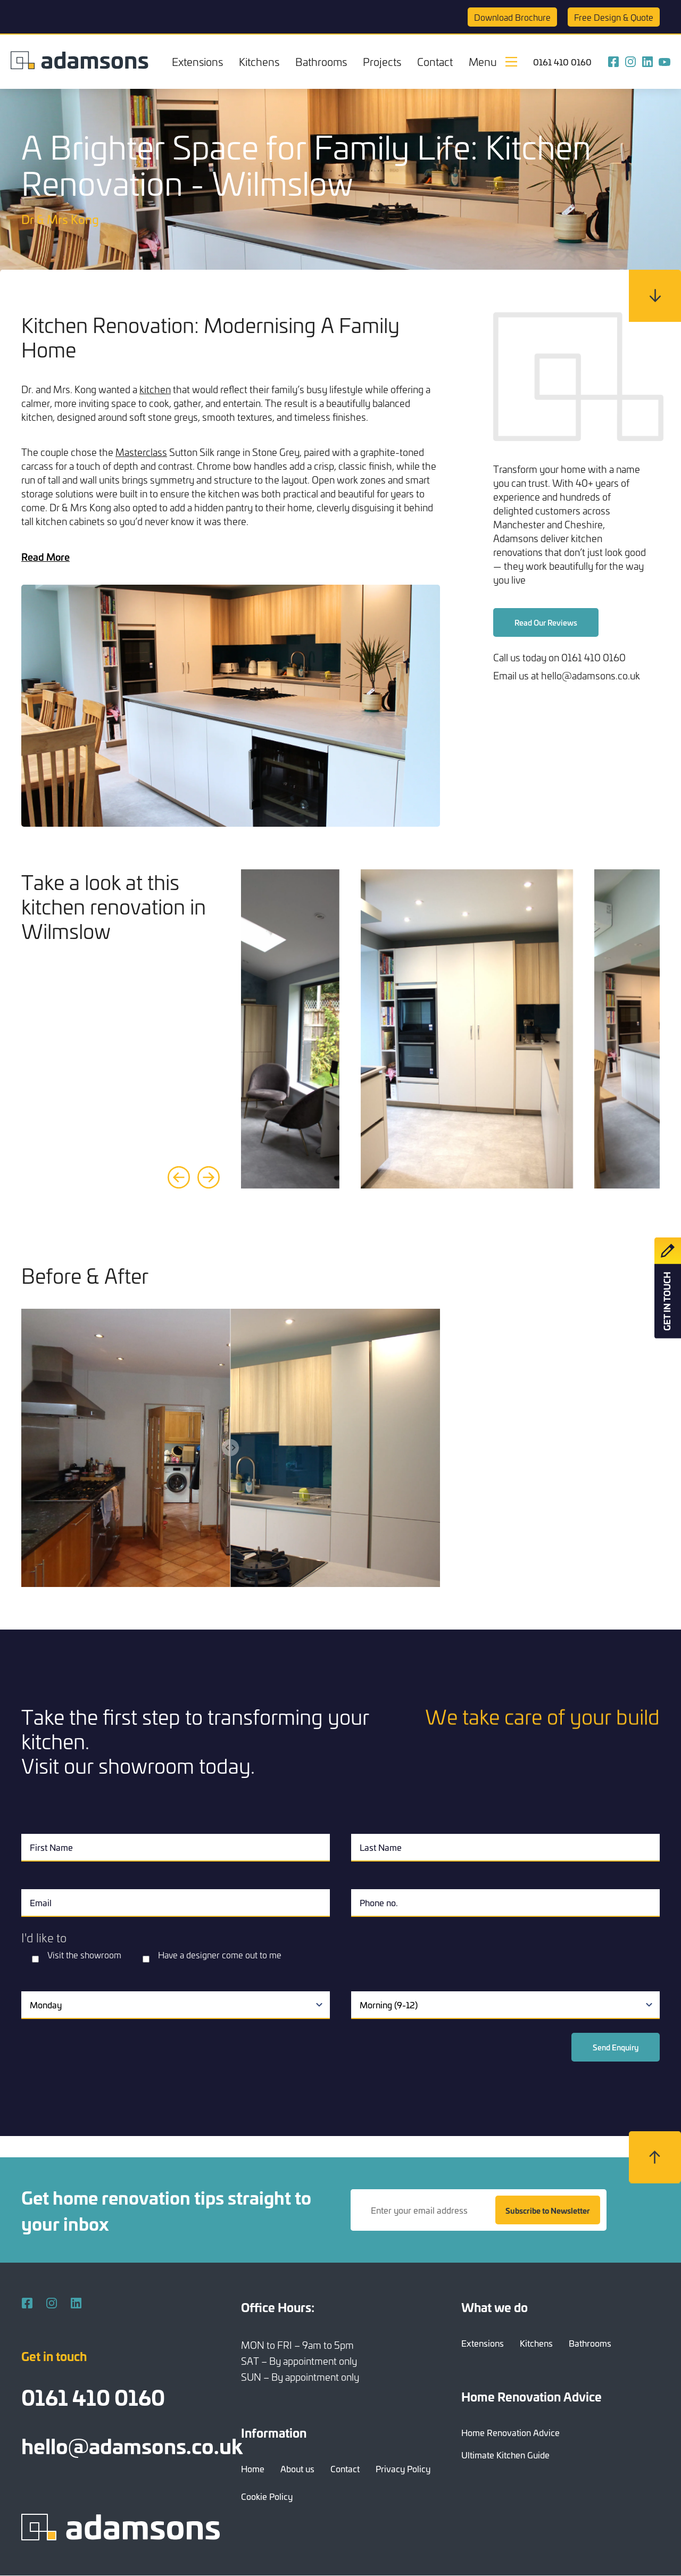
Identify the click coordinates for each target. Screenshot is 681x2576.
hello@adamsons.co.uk (132, 2445)
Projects (382, 61)
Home (252, 2468)
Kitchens (259, 61)
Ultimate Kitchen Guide (505, 2455)
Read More (45, 556)
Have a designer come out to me (219, 1954)
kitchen (155, 389)
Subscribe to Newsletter (547, 2210)
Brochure (512, 17)
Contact (435, 61)
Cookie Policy (267, 2496)
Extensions (197, 61)
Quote (613, 17)
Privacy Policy (403, 2468)
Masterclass (141, 452)
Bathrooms (321, 61)
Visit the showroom (84, 1954)
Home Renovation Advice (510, 2432)
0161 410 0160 (562, 62)
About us (297, 2468)
